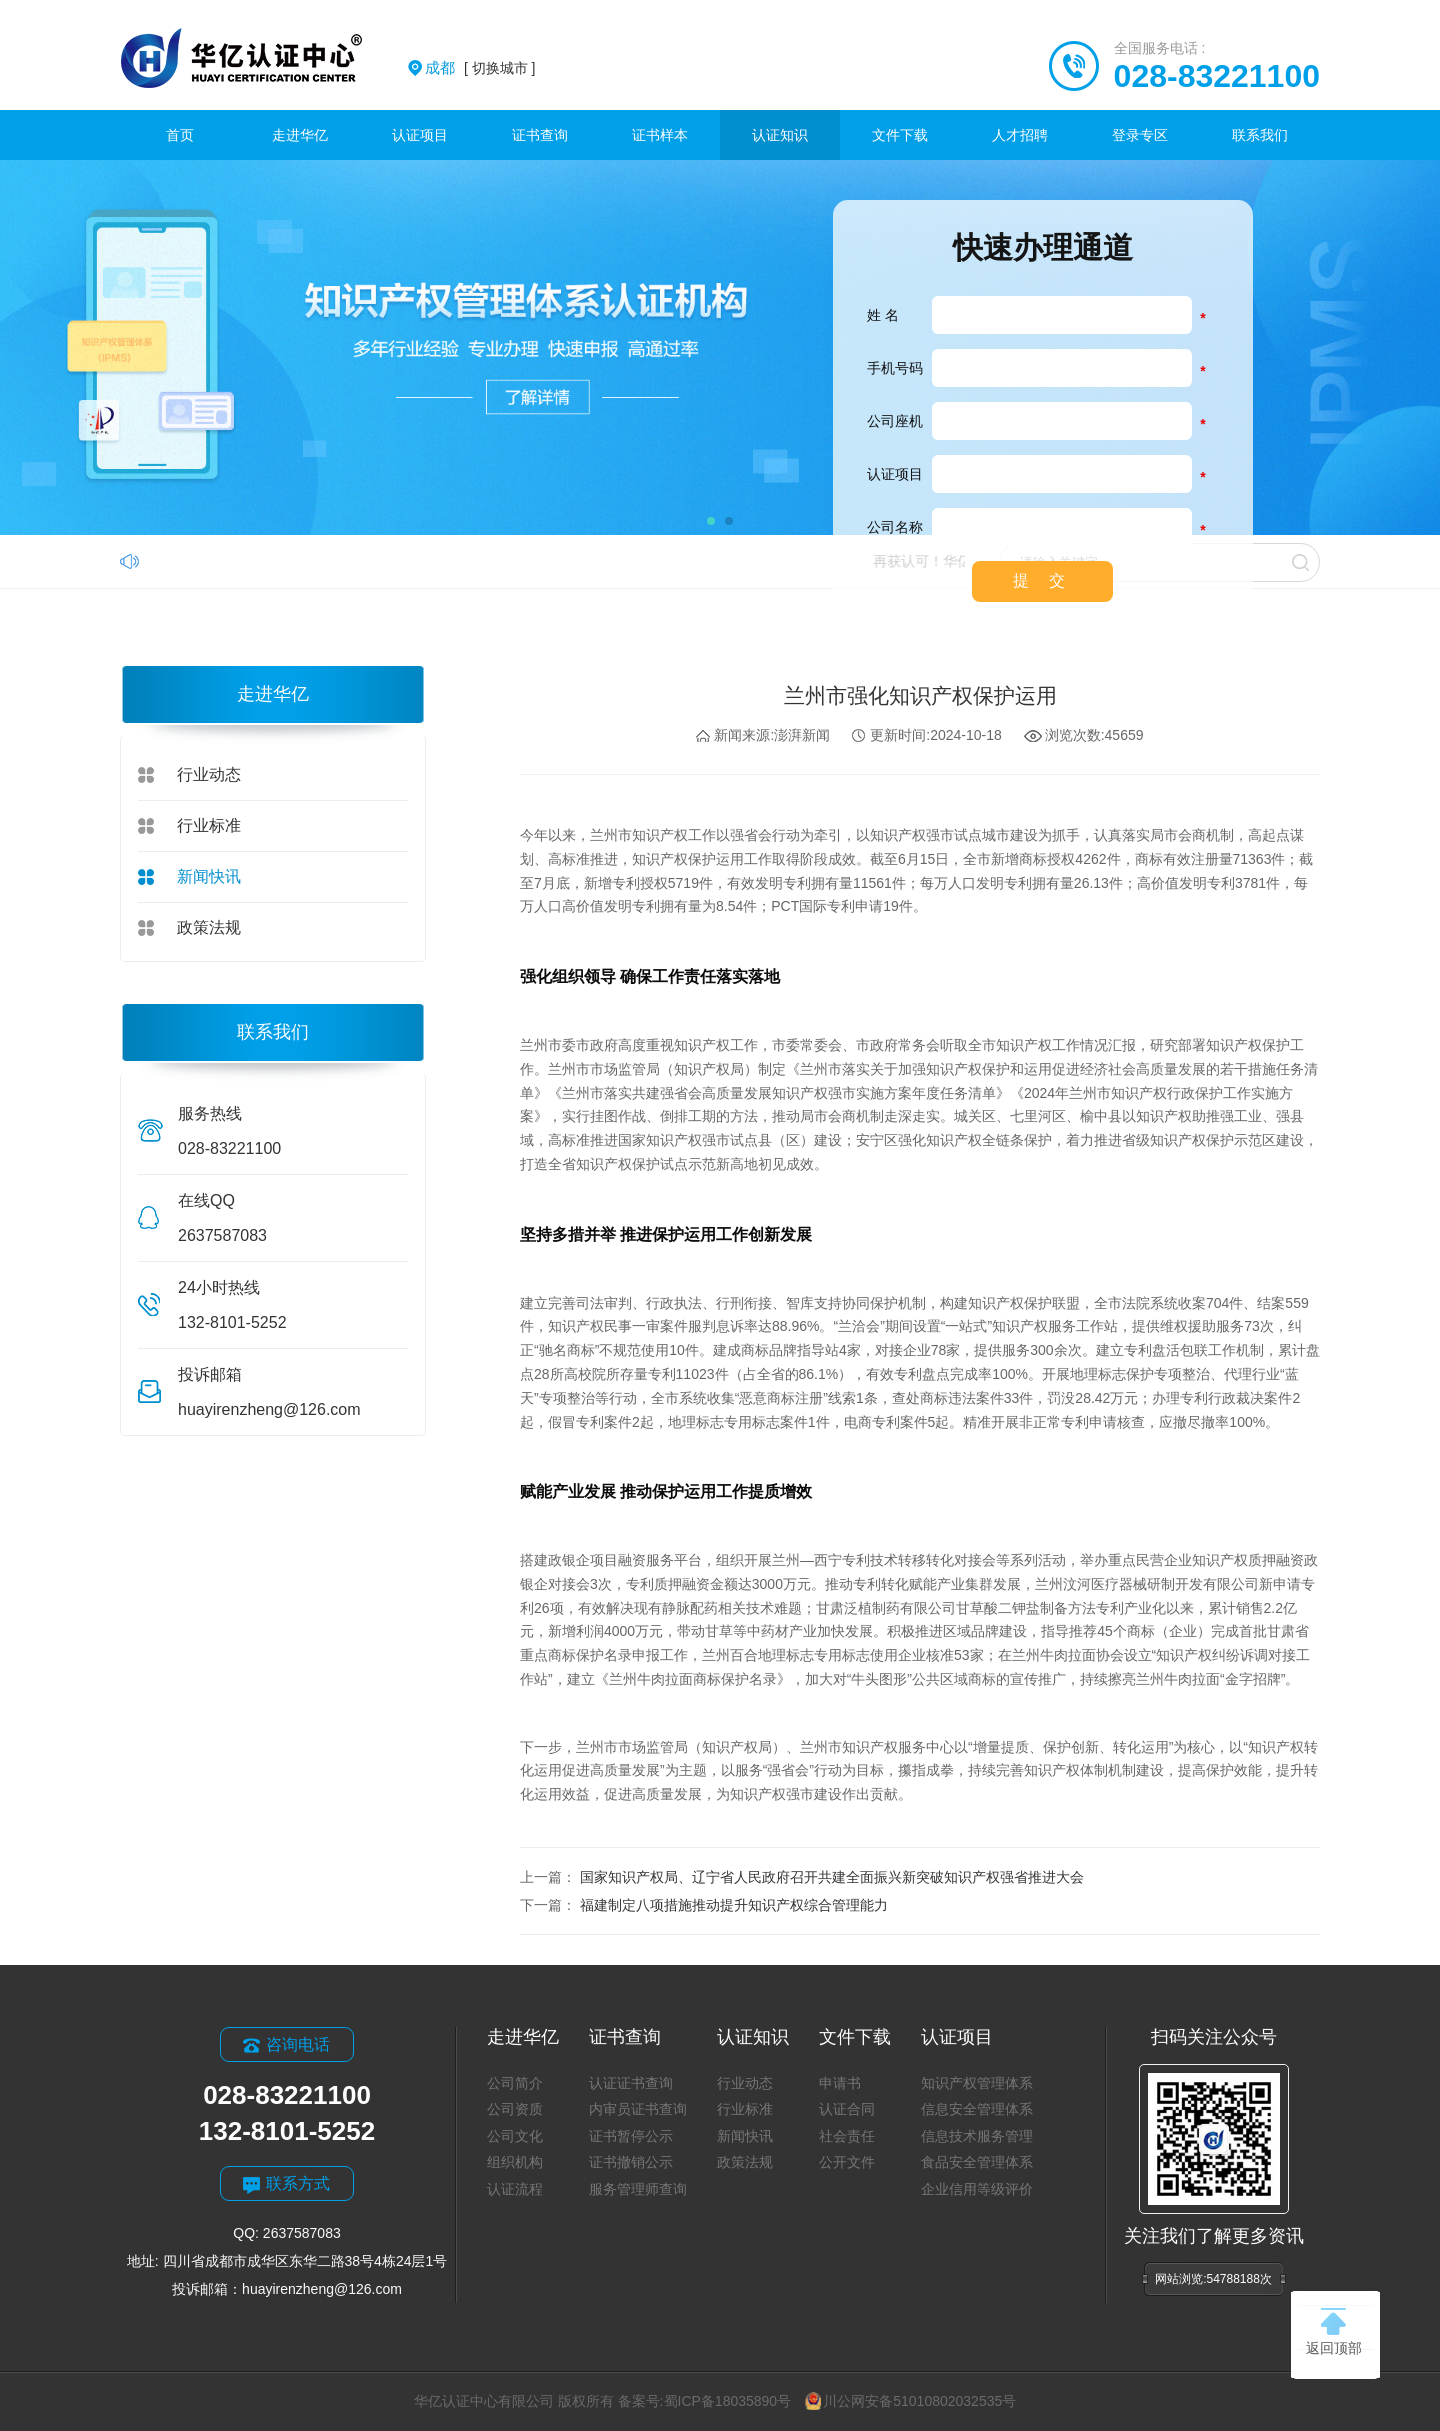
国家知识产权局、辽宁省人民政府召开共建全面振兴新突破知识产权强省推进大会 (832, 1877)
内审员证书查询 (638, 2109)
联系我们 (1260, 135)
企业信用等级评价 (977, 2189)
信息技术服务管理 (977, 2136)
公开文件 (847, 2162)
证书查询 (540, 135)
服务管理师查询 (638, 2189)
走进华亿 (300, 135)
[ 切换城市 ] (480, 68)
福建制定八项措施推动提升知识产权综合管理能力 (734, 1905)
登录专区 (1140, 135)
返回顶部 (1334, 2332)
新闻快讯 (209, 876)
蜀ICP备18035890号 (728, 2401)
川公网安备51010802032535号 (910, 2401)
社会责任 (847, 2136)
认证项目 (420, 135)
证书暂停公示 (631, 2136)
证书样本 (660, 135)
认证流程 (515, 2189)
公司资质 (515, 2109)
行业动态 (209, 774)
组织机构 (515, 2162)
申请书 (840, 2083)
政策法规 (209, 927)
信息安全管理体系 (977, 2109)
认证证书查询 (631, 2083)
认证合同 (847, 2109)
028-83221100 (1217, 76)
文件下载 (900, 135)
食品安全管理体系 (977, 2162)
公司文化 (515, 2136)
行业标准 (209, 825)
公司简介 (515, 2083)
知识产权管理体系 (977, 2083)
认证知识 (780, 135)
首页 (180, 135)
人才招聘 (1020, 135)
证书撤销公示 (631, 2162)
